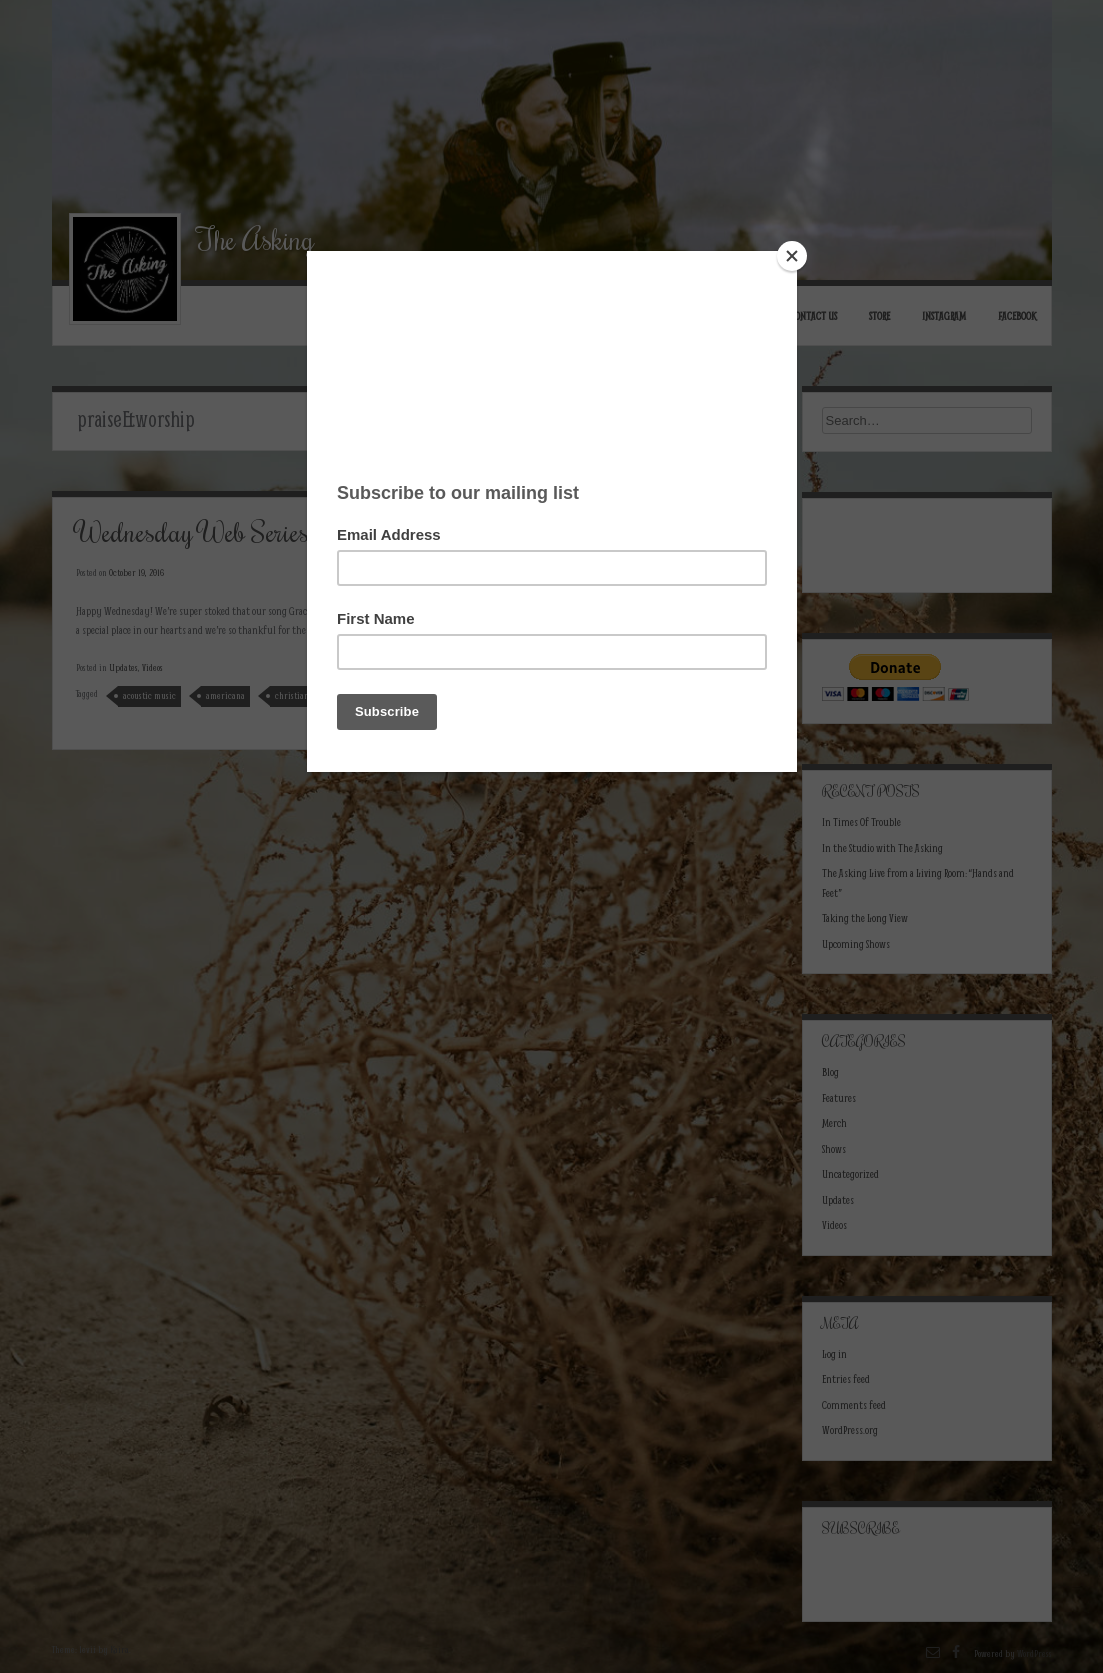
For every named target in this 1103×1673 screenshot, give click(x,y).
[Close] (792, 256)
